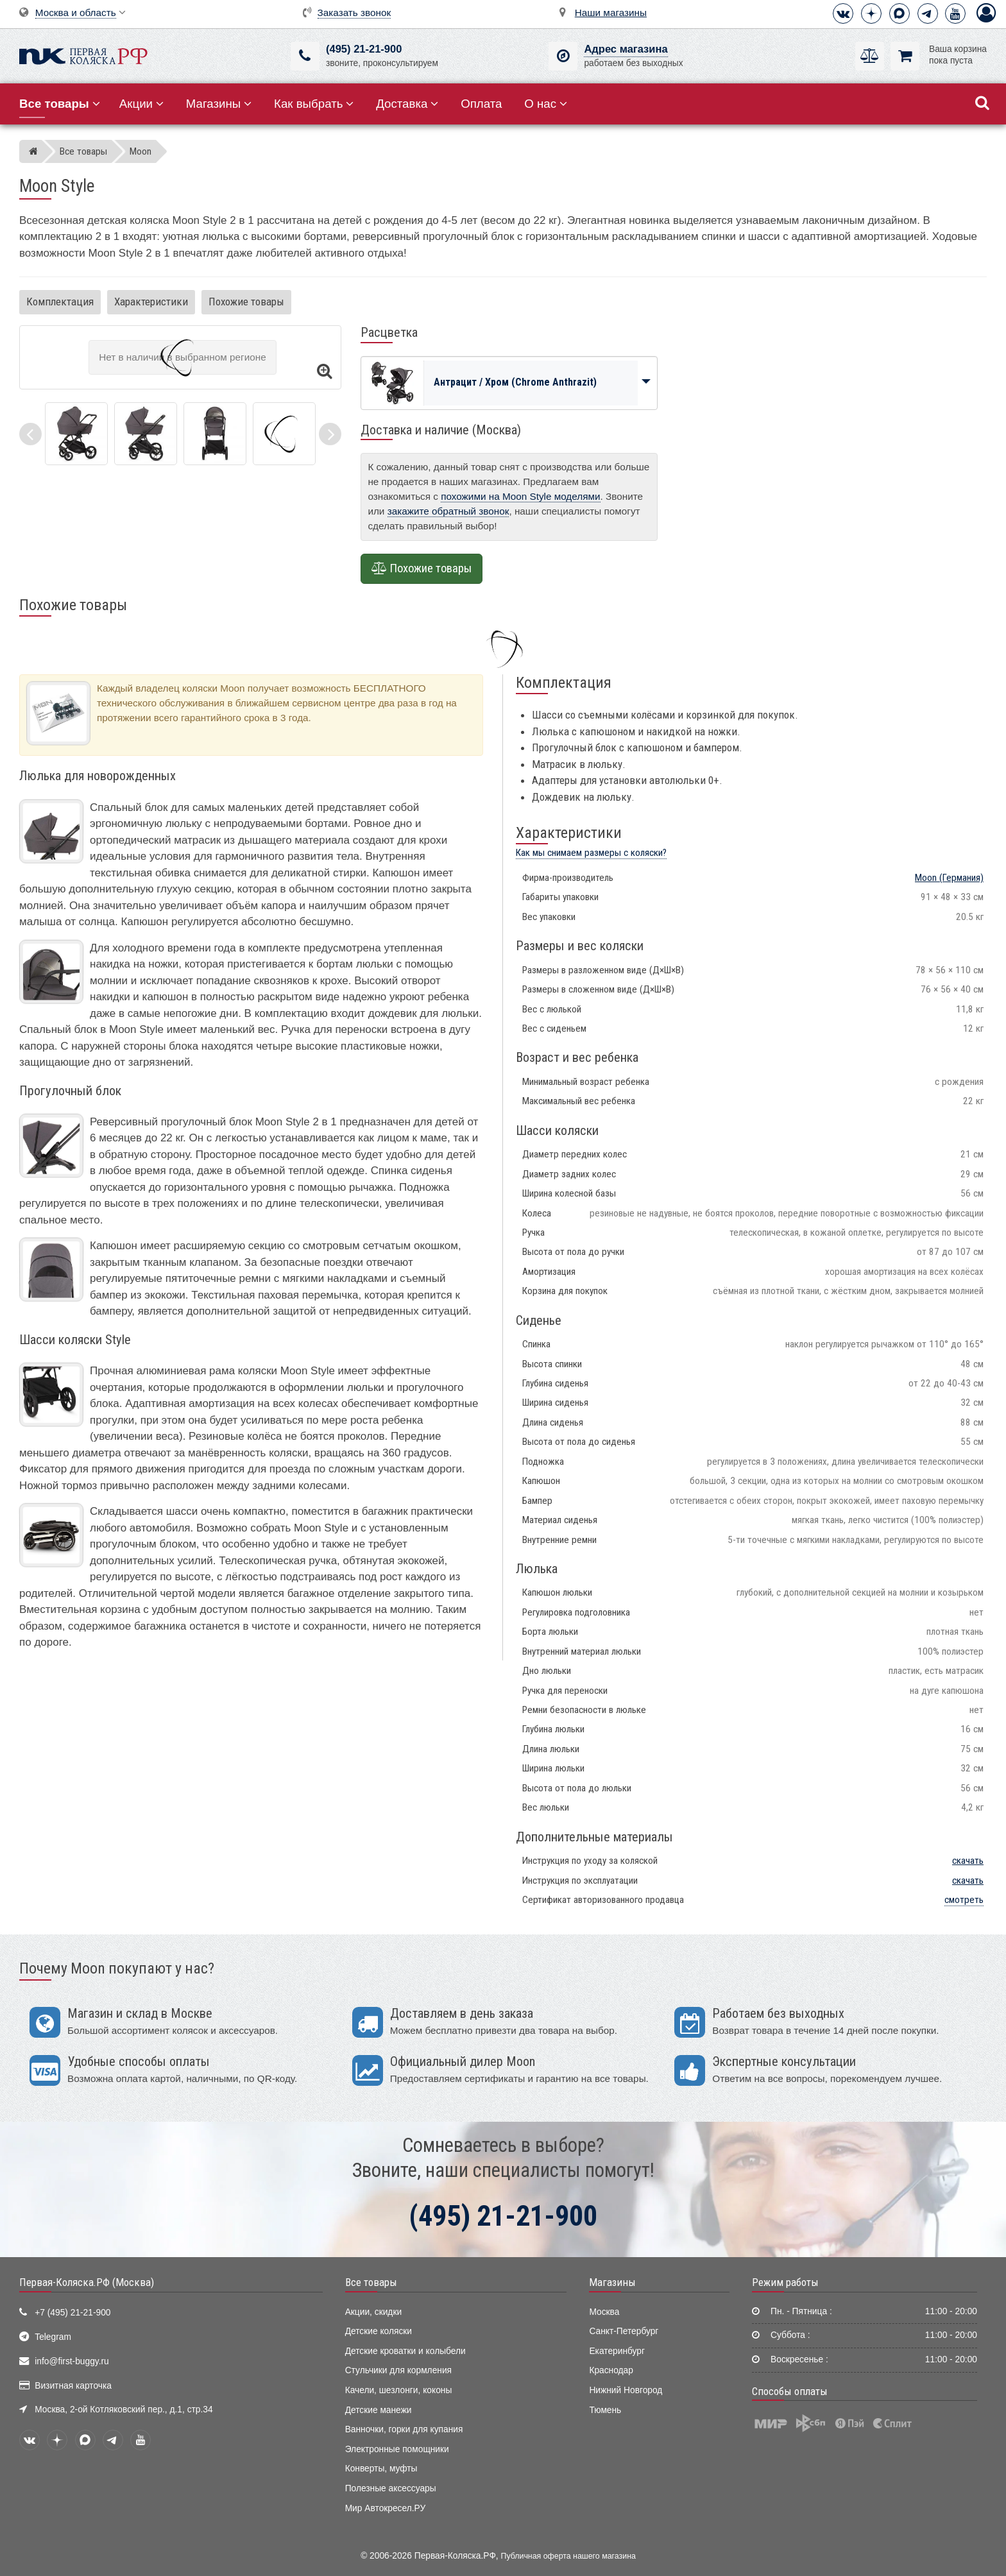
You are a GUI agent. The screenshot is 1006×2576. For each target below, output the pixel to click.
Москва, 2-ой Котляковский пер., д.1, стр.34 (123, 2409)
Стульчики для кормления (398, 2370)
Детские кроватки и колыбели (405, 2351)
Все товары (371, 2282)
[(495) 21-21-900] (305, 56)
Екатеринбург (617, 2351)
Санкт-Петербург (623, 2331)
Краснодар (611, 2370)
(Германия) (949, 877)
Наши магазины (611, 12)
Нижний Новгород (625, 2390)
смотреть (964, 1900)
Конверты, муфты (381, 2468)
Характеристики (151, 301)
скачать (968, 1860)
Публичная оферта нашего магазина (568, 2556)
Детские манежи (378, 2410)
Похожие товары (246, 301)
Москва (604, 2312)
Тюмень (605, 2410)
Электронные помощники (397, 2449)
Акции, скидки (373, 2312)
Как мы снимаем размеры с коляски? (591, 852)
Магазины (219, 103)
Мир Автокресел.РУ (385, 2508)
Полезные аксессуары (390, 2488)
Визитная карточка (73, 2386)
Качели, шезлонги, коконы (398, 2390)
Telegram (53, 2337)
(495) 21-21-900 (364, 49)
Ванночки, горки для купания (404, 2429)
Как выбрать (314, 103)
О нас (545, 103)
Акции (141, 103)
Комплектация (60, 301)
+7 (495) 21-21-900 (72, 2312)
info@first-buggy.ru (71, 2361)
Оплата (481, 103)
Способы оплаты (790, 2391)
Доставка (407, 103)
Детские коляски (378, 2331)
